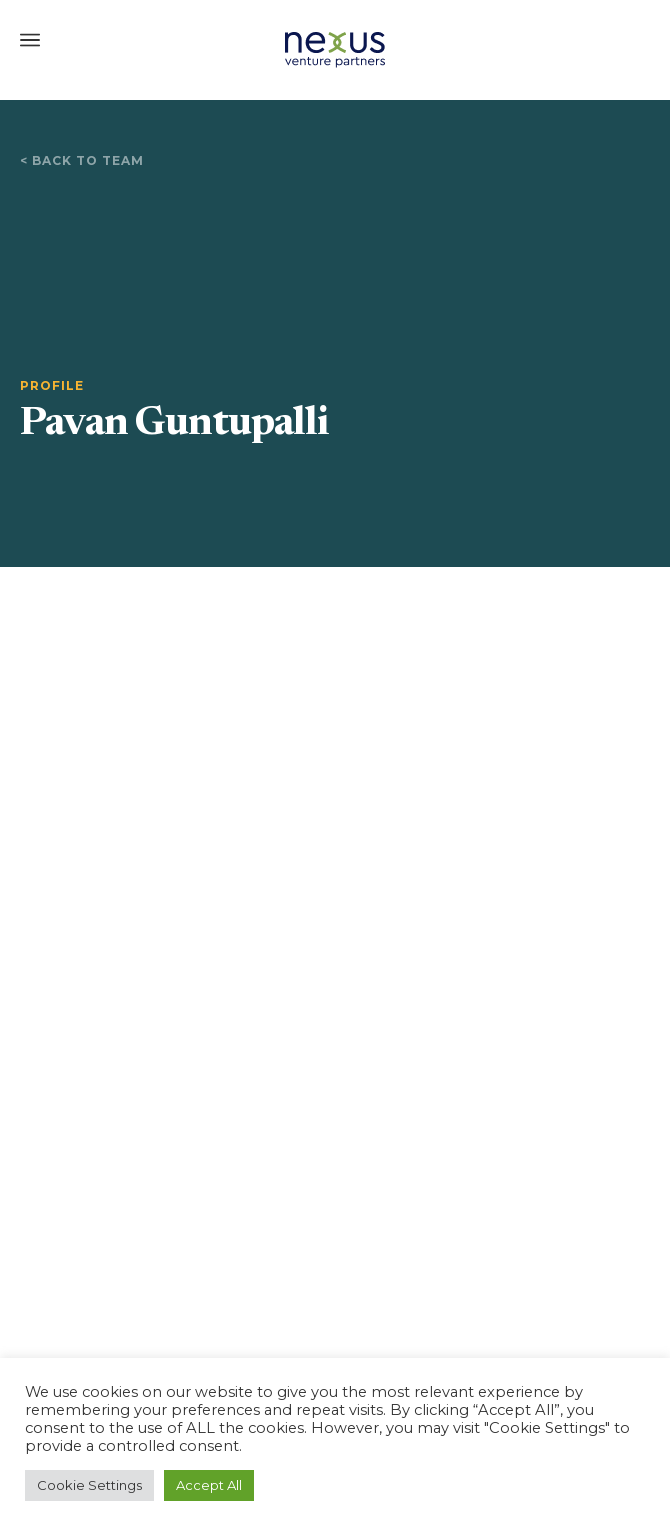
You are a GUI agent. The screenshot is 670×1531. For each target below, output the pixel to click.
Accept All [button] (209, 1485)
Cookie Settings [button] (89, 1485)
